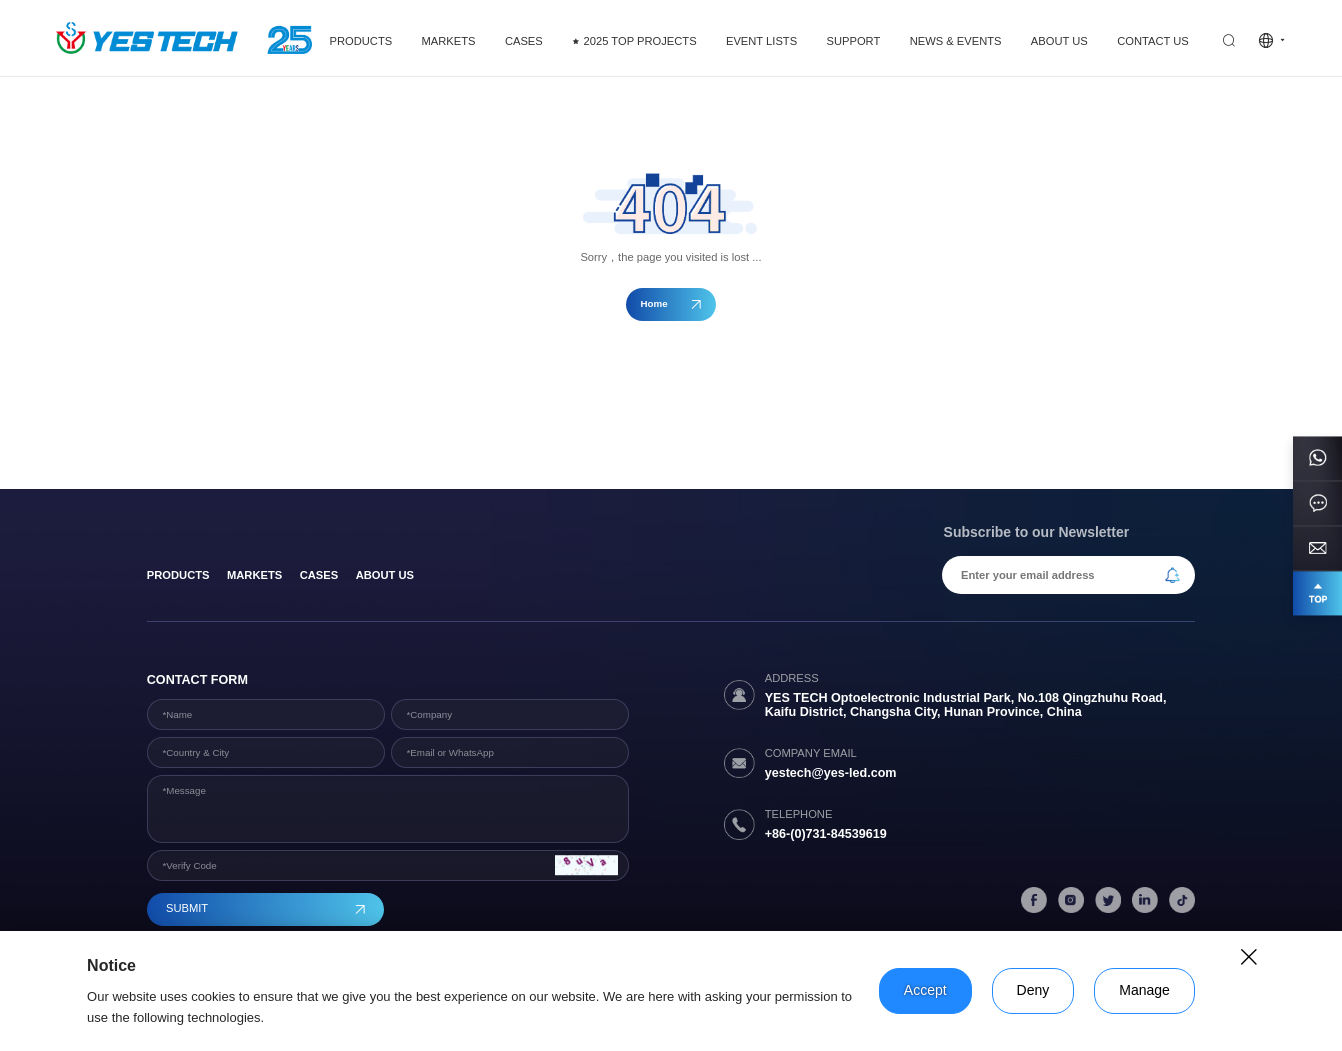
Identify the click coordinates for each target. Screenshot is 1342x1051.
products (178, 575)
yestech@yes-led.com (831, 773)
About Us (385, 575)
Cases (319, 575)
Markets (254, 575)
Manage (1144, 990)
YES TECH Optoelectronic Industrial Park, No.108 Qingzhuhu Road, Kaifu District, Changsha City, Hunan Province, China (966, 705)
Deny (1033, 990)
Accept (925, 990)
